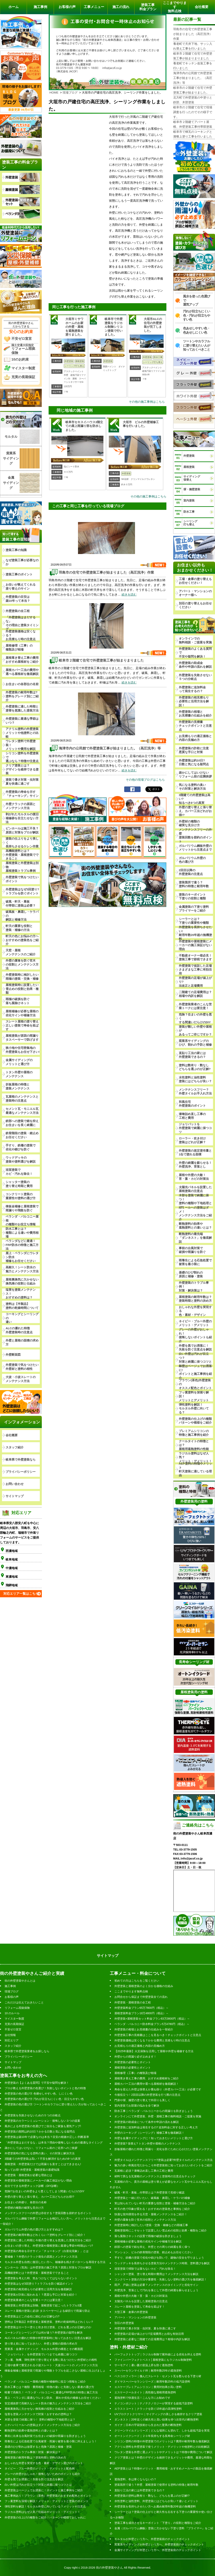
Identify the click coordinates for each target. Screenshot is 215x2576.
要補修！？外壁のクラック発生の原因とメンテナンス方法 (41, 2256)
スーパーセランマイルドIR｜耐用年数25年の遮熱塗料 (148, 2370)
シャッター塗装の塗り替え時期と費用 (19, 1184)
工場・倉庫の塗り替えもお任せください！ (195, 581)
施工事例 (40, 7)
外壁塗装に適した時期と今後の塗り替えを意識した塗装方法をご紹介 (48, 2240)
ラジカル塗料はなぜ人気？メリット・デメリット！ (195, 1457)
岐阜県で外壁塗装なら (21, 1459)
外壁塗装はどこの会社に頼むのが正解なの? (32, 2316)
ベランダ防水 (21, 214)
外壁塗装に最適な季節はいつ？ (22, 720)
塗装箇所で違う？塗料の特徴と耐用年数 (194, 884)
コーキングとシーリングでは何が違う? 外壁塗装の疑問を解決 (44, 2332)
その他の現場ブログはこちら (145, 779)
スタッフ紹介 (15, 1447)
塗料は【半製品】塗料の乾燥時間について (22, 1305)
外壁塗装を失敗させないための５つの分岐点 (33, 2115)
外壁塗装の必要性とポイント (132, 2062)
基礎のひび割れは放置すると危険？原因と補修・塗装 (38, 2446)
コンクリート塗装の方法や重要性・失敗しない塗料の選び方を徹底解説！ (160, 2279)
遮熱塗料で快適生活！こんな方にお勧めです (142, 2397)
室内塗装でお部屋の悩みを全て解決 (136, 2105)
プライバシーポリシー (21, 1471)
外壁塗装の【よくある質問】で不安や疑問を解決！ (37, 2082)
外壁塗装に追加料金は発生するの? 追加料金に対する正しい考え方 (156, 2127)
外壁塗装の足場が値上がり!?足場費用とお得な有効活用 (149, 2333)
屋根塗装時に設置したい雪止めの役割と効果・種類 (22, 989)
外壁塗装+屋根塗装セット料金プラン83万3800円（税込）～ (152, 2018)
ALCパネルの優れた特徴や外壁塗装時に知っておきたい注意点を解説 (48, 2338)
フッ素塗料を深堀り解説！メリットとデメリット (194, 1396)
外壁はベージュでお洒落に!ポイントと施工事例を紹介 (195, 1372)
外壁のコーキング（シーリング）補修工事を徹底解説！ (149, 2132)
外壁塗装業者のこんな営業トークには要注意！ (195, 1006)
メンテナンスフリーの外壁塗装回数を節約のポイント (195, 835)
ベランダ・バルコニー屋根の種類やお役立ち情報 (22, 1220)
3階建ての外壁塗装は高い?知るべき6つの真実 (194, 799)
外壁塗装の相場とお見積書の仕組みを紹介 (195, 713)
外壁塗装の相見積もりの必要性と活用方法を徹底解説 (38, 2289)
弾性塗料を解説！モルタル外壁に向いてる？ (194, 1408)
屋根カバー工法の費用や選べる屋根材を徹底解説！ (146, 2083)
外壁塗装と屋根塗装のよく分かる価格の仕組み (143, 1986)
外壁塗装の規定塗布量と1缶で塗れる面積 (195, 1152)
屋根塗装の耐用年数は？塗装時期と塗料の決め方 (195, 1298)
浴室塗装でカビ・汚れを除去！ (19, 1171)
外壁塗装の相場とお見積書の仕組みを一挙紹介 (143, 2029)
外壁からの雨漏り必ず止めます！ (135, 2056)
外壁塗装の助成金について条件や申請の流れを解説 (146, 2122)
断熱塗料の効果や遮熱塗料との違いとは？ (195, 1225)
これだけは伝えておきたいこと (24, 2002)
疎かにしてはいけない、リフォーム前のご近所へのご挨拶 (41, 2147)
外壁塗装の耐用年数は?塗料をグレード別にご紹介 (22, 696)
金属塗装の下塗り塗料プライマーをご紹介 (194, 908)
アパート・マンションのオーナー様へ (195, 593)
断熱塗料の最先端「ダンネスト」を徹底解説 (195, 1238)
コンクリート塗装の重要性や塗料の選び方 (21, 1196)
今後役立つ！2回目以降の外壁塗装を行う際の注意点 (147, 2094)
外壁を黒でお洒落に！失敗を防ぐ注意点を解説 (195, 1347)
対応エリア (12, 2040)
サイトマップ (15, 1496)
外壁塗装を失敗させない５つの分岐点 (195, 677)
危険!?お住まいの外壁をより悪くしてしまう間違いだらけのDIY (44, 2191)
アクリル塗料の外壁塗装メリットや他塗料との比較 (22, 733)
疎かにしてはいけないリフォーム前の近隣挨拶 (195, 774)
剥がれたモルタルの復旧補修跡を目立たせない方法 (22, 818)
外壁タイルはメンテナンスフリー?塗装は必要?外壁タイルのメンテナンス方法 (163, 2159)
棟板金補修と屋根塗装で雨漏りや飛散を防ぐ (22, 1208)
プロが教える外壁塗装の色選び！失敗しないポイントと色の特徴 (45, 2088)
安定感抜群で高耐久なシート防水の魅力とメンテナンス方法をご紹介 (48, 2403)
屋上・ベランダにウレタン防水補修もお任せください (22, 1257)
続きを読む (129, 594)
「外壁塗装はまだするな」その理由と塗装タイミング (22, 623)
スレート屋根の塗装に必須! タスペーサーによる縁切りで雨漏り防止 (47, 2310)
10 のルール (12, 2013)
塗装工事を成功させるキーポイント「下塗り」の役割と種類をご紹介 (157, 2522)
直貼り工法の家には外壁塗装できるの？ (192, 1055)
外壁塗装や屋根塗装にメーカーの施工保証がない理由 (195, 945)
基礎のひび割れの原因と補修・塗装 (191, 1274)
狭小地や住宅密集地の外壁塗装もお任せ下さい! (23, 1049)
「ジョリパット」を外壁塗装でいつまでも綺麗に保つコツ (41, 2354)
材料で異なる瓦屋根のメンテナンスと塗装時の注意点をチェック (155, 2176)
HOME (53, 92)
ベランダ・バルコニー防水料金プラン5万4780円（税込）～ (151, 2024)
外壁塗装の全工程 (18, 611)
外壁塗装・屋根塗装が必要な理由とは (28, 2175)
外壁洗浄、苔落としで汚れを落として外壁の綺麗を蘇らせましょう (156, 2290)
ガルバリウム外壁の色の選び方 (192, 860)
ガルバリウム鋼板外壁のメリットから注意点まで (195, 847)
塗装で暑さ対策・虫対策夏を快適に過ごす (22, 781)
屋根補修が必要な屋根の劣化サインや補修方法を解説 (148, 2241)
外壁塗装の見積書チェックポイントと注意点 (195, 726)
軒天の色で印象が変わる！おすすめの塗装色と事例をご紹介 (152, 2208)
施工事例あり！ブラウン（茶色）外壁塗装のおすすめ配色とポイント (48, 2495)
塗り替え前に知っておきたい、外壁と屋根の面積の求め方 (41, 2343)
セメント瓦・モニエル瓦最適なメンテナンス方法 (22, 1110)
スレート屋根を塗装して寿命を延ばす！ (139, 2306)
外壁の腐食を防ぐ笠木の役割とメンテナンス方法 (22, 964)
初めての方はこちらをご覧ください (136, 1980)
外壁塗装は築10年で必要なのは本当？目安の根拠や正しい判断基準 (47, 2137)
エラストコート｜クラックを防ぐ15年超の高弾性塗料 (148, 2408)
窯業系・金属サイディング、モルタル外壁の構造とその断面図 (44, 2349)
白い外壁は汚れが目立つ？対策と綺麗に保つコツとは (195, 1360)
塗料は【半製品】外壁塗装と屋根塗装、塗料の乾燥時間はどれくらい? (49, 2321)
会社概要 (201, 7)
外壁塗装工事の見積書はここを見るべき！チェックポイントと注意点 (157, 2035)
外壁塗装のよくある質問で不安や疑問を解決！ (195, 653)
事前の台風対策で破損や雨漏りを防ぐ (192, 1250)
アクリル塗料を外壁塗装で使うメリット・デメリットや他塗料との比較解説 (162, 2446)
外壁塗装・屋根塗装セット (21, 202)
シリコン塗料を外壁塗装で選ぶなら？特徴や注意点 (22, 757)
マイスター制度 (14, 2018)
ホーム (13, 7)
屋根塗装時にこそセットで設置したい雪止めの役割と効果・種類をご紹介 (160, 2230)
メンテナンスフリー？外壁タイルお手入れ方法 (195, 1091)
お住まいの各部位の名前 (22, 684)
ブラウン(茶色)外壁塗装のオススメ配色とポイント (195, 1384)
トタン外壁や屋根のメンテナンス (19, 1074)
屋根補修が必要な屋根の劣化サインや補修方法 (22, 1013)
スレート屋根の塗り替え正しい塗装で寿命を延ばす (22, 1025)
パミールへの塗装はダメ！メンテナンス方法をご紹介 (195, 1213)
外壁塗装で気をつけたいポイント (22, 879)
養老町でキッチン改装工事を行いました (192, 66)
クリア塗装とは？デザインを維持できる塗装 (22, 769)
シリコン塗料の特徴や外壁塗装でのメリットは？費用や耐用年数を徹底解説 (162, 2441)
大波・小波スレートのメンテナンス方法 (21, 1379)
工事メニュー (94, 7)
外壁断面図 (13, 1354)
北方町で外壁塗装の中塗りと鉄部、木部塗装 (192, 100)
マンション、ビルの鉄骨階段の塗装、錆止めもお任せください (153, 2252)
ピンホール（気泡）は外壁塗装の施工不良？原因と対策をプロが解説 (48, 2267)
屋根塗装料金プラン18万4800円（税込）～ (141, 2013)
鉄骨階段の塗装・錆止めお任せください (22, 1135)
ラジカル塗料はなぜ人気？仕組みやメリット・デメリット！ (42, 2511)
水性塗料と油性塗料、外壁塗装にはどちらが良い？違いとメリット (156, 2501)
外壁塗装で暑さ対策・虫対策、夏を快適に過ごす (145, 2328)
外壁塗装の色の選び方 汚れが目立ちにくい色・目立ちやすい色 (44, 2099)
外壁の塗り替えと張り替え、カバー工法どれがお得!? (195, 811)
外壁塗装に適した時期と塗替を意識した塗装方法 (22, 708)
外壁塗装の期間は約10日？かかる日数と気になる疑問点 (40, 2131)
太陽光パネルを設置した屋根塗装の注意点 (195, 1189)
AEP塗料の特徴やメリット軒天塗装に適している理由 (195, 1469)
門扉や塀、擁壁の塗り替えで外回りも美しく (142, 2100)
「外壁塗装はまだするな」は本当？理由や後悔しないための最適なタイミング (54, 2142)
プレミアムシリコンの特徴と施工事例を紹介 (194, 1433)
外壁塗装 (21, 178)
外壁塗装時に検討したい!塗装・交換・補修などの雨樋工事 (151, 2225)
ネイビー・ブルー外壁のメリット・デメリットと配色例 (40, 2468)
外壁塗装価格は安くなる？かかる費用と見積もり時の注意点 (152, 2040)
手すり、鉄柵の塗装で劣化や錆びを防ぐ (21, 1147)
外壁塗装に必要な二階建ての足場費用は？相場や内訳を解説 (152, 2339)
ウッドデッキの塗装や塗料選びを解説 (21, 1159)
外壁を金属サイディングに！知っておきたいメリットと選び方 (153, 2138)
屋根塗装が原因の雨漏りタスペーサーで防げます (22, 1037)
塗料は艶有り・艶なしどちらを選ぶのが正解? (195, 1067)
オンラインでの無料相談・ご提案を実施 (195, 640)
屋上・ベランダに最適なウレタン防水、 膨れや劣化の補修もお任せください (53, 2397)
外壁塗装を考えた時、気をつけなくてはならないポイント (41, 2278)
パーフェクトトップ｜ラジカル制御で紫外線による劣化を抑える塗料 (157, 2354)
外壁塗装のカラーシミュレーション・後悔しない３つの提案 (42, 2120)
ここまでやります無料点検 (131, 1991)
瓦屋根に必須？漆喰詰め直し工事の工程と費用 (143, 2170)
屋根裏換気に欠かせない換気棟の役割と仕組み (22, 1281)
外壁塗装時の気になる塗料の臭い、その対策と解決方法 (40, 2153)
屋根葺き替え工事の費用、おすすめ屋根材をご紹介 (146, 2078)
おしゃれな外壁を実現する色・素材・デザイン (195, 1311)
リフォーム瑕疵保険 (17, 2007)
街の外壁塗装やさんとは (20, 1980)
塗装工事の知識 (16, 550)
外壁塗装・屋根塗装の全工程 (132, 2002)
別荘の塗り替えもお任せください (195, 605)
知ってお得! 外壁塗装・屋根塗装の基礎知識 (32, 2169)
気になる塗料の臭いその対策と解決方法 (192, 786)
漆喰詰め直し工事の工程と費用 (192, 1116)
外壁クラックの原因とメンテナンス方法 (21, 806)
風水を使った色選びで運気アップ (196, 300)
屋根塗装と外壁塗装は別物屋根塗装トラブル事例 (22, 867)
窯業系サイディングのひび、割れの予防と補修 (195, 1042)
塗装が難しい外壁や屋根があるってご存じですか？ (195, 1030)
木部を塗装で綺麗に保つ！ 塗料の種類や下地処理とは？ (40, 2419)
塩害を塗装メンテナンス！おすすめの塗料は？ (21, 1293)
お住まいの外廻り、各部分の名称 (26, 2202)
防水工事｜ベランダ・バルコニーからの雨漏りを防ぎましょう (153, 2111)
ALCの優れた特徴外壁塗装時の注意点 (19, 1330)
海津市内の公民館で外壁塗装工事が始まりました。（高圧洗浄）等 (110, 748)
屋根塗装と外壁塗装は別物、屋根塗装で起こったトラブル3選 (43, 2305)
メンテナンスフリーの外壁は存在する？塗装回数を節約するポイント (48, 2213)
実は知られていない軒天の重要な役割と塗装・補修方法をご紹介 (155, 2203)
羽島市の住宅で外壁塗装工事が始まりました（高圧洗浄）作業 (106, 572)
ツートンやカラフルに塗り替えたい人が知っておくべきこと (196, 345)
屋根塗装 (21, 190)
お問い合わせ (15, 1484)
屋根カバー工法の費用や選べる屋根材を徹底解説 (22, 672)
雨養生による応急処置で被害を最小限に (195, 1262)
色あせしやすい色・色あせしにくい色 (196, 330)
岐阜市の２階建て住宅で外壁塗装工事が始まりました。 (192, 90)
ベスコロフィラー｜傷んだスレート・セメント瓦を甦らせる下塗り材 (157, 2376)
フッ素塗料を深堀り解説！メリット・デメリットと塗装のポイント (47, 2501)
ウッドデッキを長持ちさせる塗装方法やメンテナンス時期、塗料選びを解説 (162, 2263)
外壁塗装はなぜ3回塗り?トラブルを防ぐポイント (22, 891)
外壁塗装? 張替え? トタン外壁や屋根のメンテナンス (147, 2143)
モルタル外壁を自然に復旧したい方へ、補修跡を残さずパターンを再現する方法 (55, 2262)
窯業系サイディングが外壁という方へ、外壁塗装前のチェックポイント (159, 2544)
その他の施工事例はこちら (147, 401)
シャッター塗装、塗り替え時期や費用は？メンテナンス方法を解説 (156, 2274)
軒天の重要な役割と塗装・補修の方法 (19, 928)
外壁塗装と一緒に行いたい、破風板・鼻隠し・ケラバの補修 (152, 2197)
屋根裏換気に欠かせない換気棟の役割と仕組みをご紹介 (40, 2408)
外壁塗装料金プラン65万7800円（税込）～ (141, 2007)
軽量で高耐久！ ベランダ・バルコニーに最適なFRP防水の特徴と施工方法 (51, 2392)
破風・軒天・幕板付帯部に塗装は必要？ (21, 903)
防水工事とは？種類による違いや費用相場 (22, 1233)
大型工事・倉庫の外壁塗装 (131, 2312)
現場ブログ (70, 92)
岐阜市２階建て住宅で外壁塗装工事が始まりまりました (101, 660)
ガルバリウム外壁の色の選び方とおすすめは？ (34, 2229)
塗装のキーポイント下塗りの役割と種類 (192, 896)
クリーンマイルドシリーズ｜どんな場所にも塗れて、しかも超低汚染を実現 (162, 2430)
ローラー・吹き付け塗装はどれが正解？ (192, 1140)
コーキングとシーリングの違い (22, 1318)
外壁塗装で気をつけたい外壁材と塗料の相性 (22, 1366)
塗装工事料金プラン (147, 7)
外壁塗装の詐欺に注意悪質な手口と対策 (194, 750)
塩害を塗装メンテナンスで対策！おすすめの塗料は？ (38, 2414)
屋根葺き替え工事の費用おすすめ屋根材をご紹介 (22, 659)
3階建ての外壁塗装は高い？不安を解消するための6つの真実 (43, 2158)
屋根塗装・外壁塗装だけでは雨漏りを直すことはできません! (43, 2164)
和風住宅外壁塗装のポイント (192, 1103)
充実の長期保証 (14, 2024)
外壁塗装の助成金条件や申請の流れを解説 (195, 665)
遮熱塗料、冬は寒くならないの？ (135, 2479)
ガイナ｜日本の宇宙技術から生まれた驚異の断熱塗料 (148, 2425)
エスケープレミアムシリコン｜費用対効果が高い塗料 (148, 2387)
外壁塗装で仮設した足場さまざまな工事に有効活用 (195, 970)
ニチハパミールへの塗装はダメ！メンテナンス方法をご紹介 (42, 2425)
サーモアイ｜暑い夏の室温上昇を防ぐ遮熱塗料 (143, 2365)
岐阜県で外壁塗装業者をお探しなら (27, 2051)
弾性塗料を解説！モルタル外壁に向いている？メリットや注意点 (45, 2506)
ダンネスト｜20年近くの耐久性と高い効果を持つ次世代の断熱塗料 (156, 2419)
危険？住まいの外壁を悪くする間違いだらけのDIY (195, 1018)
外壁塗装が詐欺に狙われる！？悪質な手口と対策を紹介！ (41, 2294)
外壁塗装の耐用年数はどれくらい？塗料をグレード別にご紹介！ (45, 2234)
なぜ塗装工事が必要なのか (22, 562)
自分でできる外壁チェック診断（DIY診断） (32, 2185)
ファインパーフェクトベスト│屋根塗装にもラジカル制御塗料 (153, 2359)
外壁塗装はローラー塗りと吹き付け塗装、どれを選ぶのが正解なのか (48, 2327)
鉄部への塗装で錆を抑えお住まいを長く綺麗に (22, 1123)
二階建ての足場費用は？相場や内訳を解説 (195, 994)
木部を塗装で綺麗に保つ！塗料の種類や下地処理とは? (195, 1201)
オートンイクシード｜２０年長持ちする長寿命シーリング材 (152, 2435)
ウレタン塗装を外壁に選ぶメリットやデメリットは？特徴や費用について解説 (163, 2452)
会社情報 (10, 2035)
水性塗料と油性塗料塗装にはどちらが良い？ (195, 1079)
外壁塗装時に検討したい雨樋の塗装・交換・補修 (22, 976)
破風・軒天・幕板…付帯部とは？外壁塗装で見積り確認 (149, 2192)
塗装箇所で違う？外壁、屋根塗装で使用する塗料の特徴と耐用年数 (156, 2484)
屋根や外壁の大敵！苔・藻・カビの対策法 (194, 1177)
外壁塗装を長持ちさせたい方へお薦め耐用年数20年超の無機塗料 (155, 2506)
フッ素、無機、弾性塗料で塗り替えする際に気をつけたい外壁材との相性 (51, 2359)
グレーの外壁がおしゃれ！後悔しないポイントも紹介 (195, 1335)
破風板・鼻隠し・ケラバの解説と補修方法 (22, 916)
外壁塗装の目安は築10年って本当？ (18, 598)
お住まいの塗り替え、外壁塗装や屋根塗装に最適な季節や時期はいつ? (49, 2245)
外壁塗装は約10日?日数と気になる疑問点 (194, 762)
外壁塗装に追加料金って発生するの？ (192, 689)
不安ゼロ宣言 (13, 2029)
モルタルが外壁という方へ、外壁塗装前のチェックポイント (152, 2539)
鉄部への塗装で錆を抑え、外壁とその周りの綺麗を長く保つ (152, 2246)
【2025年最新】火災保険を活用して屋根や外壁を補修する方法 (153, 2051)
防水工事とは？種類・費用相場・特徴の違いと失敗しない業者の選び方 (49, 2387)
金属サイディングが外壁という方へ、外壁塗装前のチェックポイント (157, 2550)
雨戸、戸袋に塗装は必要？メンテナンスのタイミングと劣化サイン (156, 2284)
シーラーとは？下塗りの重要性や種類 (194, 921)
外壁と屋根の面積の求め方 (22, 1342)
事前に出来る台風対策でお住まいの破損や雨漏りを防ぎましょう (45, 2435)
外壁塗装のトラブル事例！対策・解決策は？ (194, 1287)
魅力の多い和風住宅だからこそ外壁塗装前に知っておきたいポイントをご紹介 (163, 2165)
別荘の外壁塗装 (124, 2323)
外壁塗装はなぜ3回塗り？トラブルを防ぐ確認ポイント (39, 2283)
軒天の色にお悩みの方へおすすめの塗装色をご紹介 (22, 940)
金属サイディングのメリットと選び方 (19, 1062)
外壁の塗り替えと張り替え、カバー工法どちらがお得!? (39, 2196)
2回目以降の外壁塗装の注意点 (191, 872)
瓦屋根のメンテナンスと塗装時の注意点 (22, 1098)
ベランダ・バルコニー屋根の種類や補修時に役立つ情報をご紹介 (45, 2381)
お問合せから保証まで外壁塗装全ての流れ (141, 1996)
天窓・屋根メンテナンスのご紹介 (21, 952)
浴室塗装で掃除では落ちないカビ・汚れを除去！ (145, 2268)
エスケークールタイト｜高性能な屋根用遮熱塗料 (145, 2392)
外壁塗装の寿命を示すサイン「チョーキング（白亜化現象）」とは (47, 2251)
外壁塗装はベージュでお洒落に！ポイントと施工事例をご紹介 (44, 2490)
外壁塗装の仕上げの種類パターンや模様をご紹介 (195, 1420)
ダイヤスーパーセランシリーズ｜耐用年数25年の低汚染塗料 (152, 2381)
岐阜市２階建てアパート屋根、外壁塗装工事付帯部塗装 (192, 124)
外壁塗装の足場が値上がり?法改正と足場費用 (195, 982)
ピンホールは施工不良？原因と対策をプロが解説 (22, 830)
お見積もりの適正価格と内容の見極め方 (195, 738)
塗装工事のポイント (19, 574)
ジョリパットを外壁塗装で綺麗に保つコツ (195, 1128)
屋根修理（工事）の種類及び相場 (19, 647)
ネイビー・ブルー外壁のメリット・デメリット (195, 1323)
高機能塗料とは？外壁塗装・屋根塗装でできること (22, 855)
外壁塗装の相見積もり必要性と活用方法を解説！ (194, 701)
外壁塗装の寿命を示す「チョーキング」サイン (22, 793)
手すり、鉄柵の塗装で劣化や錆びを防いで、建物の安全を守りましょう (159, 2257)
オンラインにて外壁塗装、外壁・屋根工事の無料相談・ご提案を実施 (157, 2116)
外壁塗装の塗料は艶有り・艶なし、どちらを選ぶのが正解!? (152, 2495)
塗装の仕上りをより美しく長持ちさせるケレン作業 (22, 842)
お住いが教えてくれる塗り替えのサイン (21, 586)
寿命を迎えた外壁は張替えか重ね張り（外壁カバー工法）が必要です (157, 2089)
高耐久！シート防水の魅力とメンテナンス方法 (22, 1269)
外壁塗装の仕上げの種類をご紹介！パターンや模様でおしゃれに (45, 2517)
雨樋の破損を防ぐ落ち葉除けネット (18, 1001)
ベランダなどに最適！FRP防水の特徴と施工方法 (22, 1245)
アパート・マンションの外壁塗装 (135, 2317)
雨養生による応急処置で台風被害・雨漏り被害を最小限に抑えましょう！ (51, 2441)
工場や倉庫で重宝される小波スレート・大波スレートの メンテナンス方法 (51, 2365)
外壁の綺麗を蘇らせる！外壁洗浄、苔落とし (195, 1164)
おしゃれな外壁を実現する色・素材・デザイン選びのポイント (44, 2463)
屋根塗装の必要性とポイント (132, 2067)
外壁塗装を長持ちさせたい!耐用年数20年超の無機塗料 (195, 933)
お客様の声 (67, 7)
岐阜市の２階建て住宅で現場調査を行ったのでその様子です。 (192, 112)
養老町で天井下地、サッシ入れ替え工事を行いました (192, 46)
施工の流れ (120, 7)
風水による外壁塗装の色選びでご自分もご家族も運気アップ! (43, 2126)
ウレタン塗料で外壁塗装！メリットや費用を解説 (21, 745)
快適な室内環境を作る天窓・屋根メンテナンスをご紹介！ (150, 2214)
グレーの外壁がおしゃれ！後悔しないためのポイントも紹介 (42, 2473)
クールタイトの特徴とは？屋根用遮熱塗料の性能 (194, 1445)
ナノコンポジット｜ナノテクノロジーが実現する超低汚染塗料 (153, 2403)
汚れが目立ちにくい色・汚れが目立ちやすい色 (196, 315)
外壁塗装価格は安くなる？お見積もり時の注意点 (21, 635)
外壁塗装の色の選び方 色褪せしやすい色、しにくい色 (39, 2093)
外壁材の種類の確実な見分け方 (189, 823)
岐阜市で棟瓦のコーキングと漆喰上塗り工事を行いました (192, 134)
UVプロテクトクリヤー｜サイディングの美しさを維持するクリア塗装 (158, 2414)
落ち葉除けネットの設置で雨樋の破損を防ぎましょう (148, 2236)
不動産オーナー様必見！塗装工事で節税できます (195, 957)
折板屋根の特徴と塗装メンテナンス (18, 1086)
